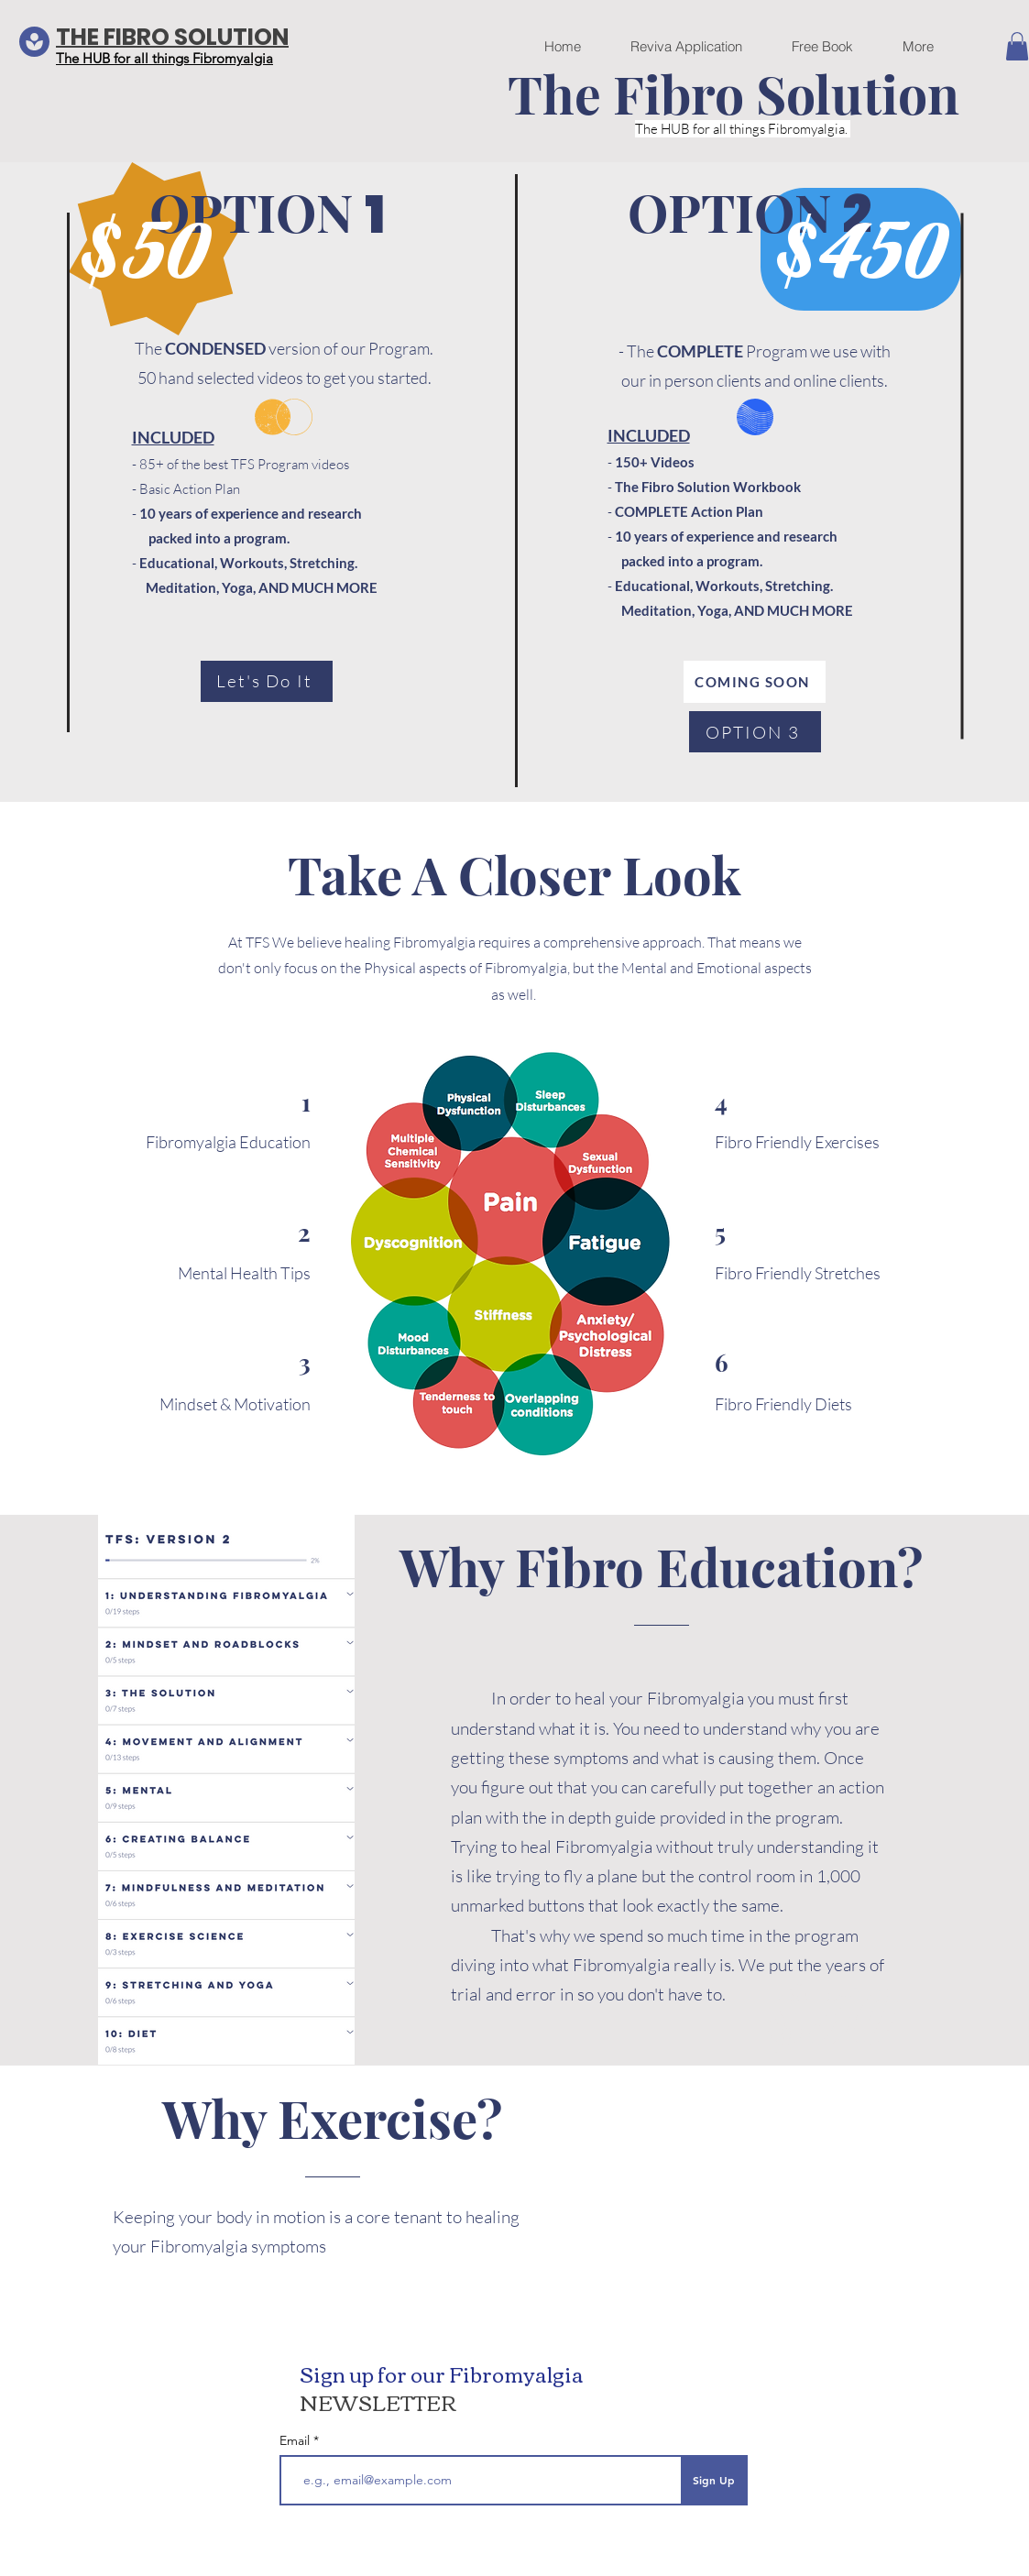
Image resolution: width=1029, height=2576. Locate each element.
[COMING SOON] (755, 682)
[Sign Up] (714, 2480)
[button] (1017, 46)
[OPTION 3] (755, 731)
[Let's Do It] (267, 681)
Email (296, 2440)
